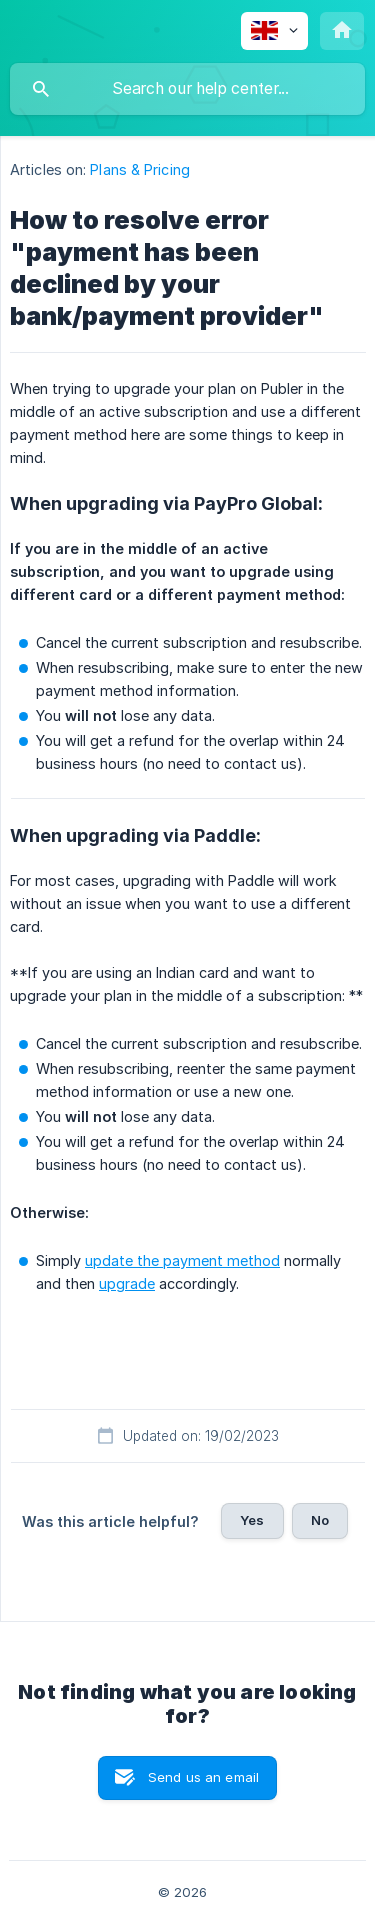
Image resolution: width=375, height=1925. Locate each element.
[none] (274, 31)
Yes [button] (252, 1520)
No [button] (320, 1520)
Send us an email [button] (203, 1777)
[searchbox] (187, 89)
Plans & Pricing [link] (140, 169)
